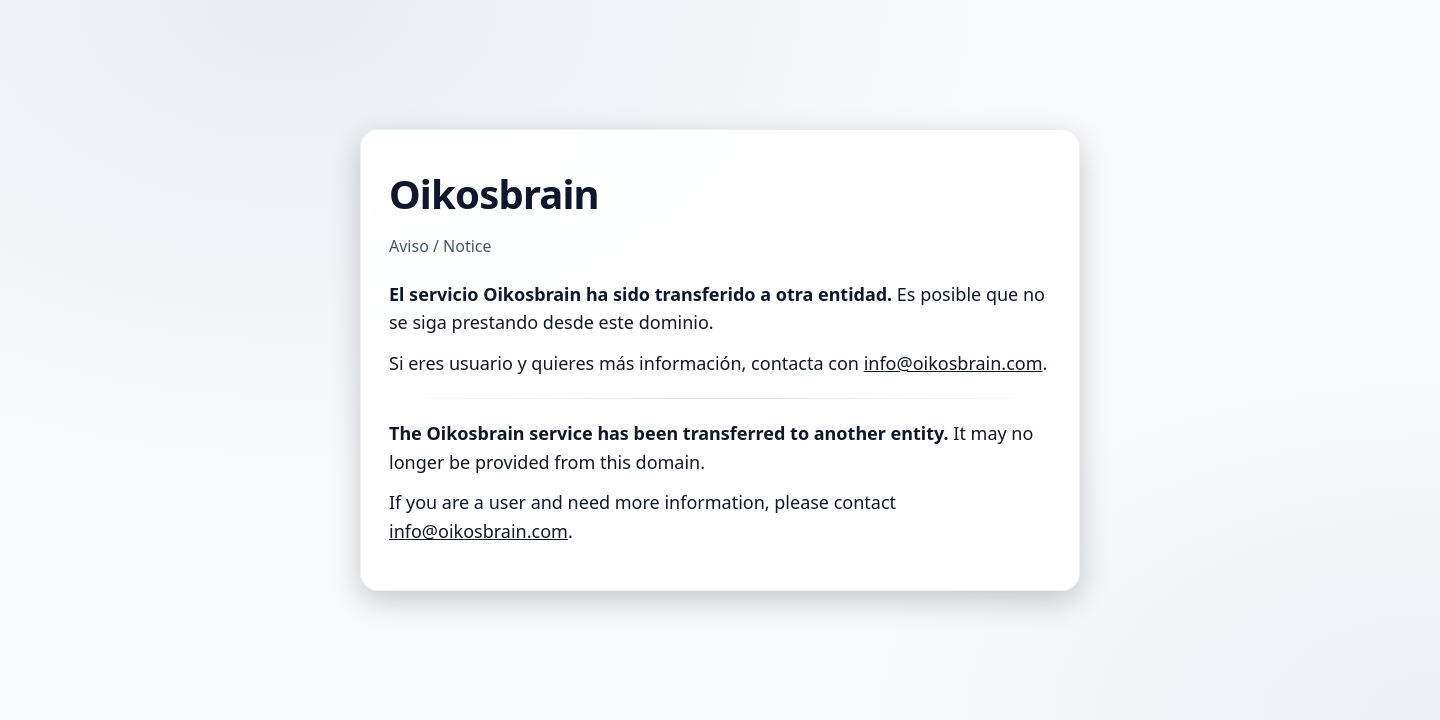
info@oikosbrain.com (953, 363)
